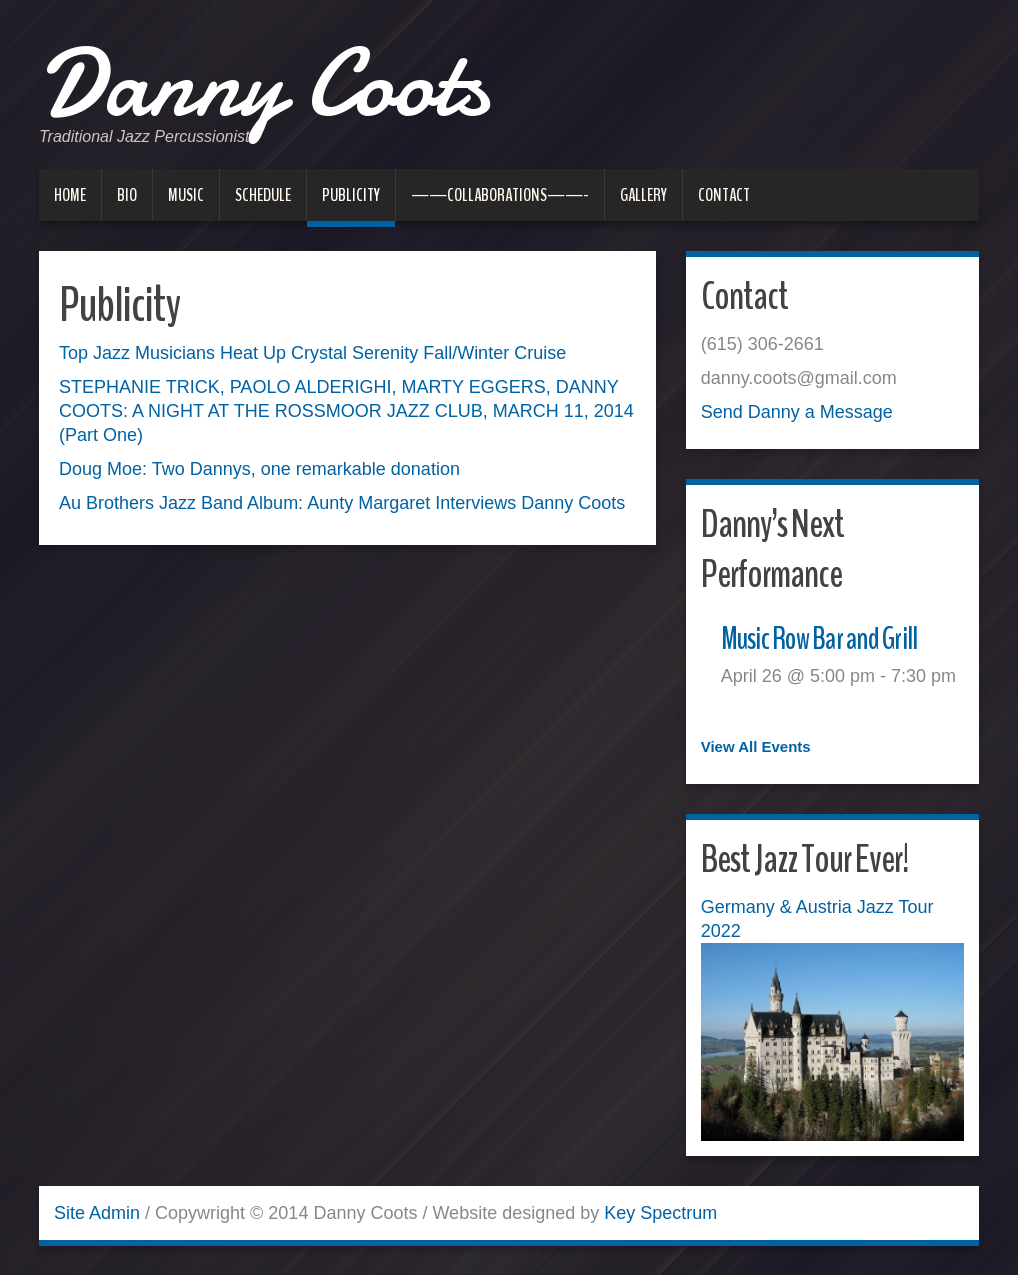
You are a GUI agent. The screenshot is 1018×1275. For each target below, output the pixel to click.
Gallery (643, 195)
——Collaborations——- (500, 195)
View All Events (756, 746)
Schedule (263, 195)
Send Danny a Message (797, 412)
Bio (127, 195)
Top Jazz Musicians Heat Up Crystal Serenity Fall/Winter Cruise (312, 353)
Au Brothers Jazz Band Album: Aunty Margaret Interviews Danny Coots (342, 503)
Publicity (351, 195)
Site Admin (97, 1212)
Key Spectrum (660, 1212)
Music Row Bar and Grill (830, 637)
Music (186, 195)
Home (70, 195)
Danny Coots (291, 80)
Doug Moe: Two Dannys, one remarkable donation (259, 469)
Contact (724, 195)
